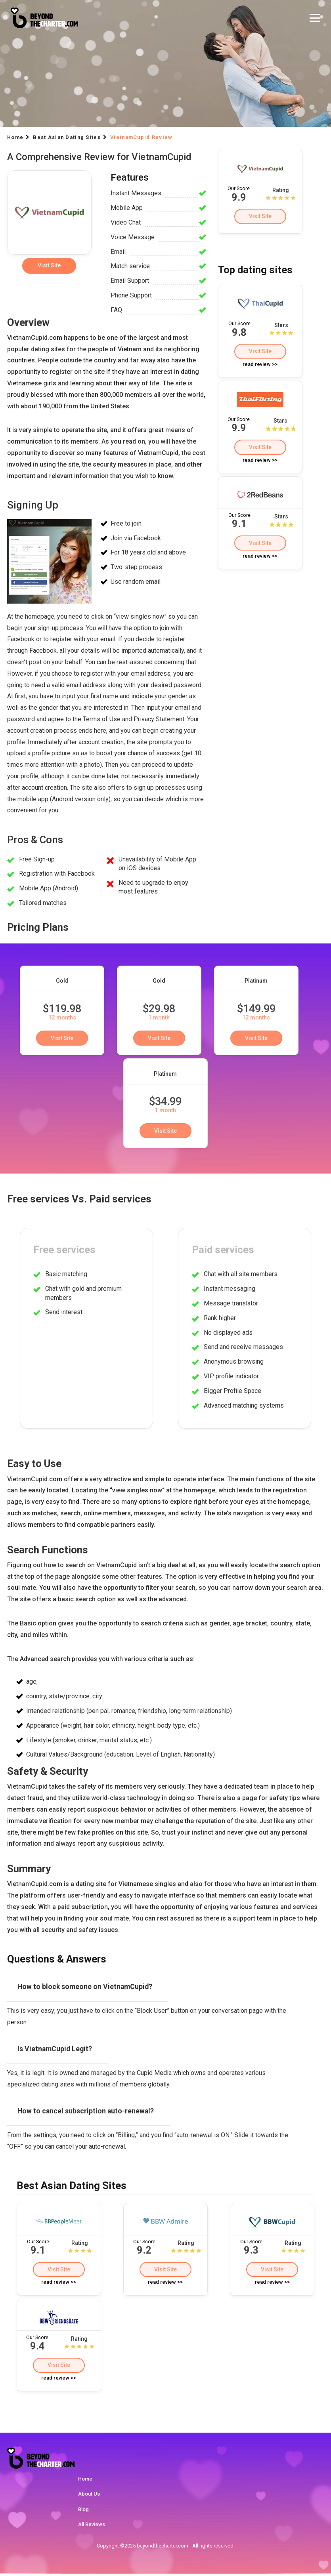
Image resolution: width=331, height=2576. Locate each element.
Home (85, 2481)
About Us (89, 2496)
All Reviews (91, 2527)
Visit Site (260, 216)
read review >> (260, 365)
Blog (83, 2511)
